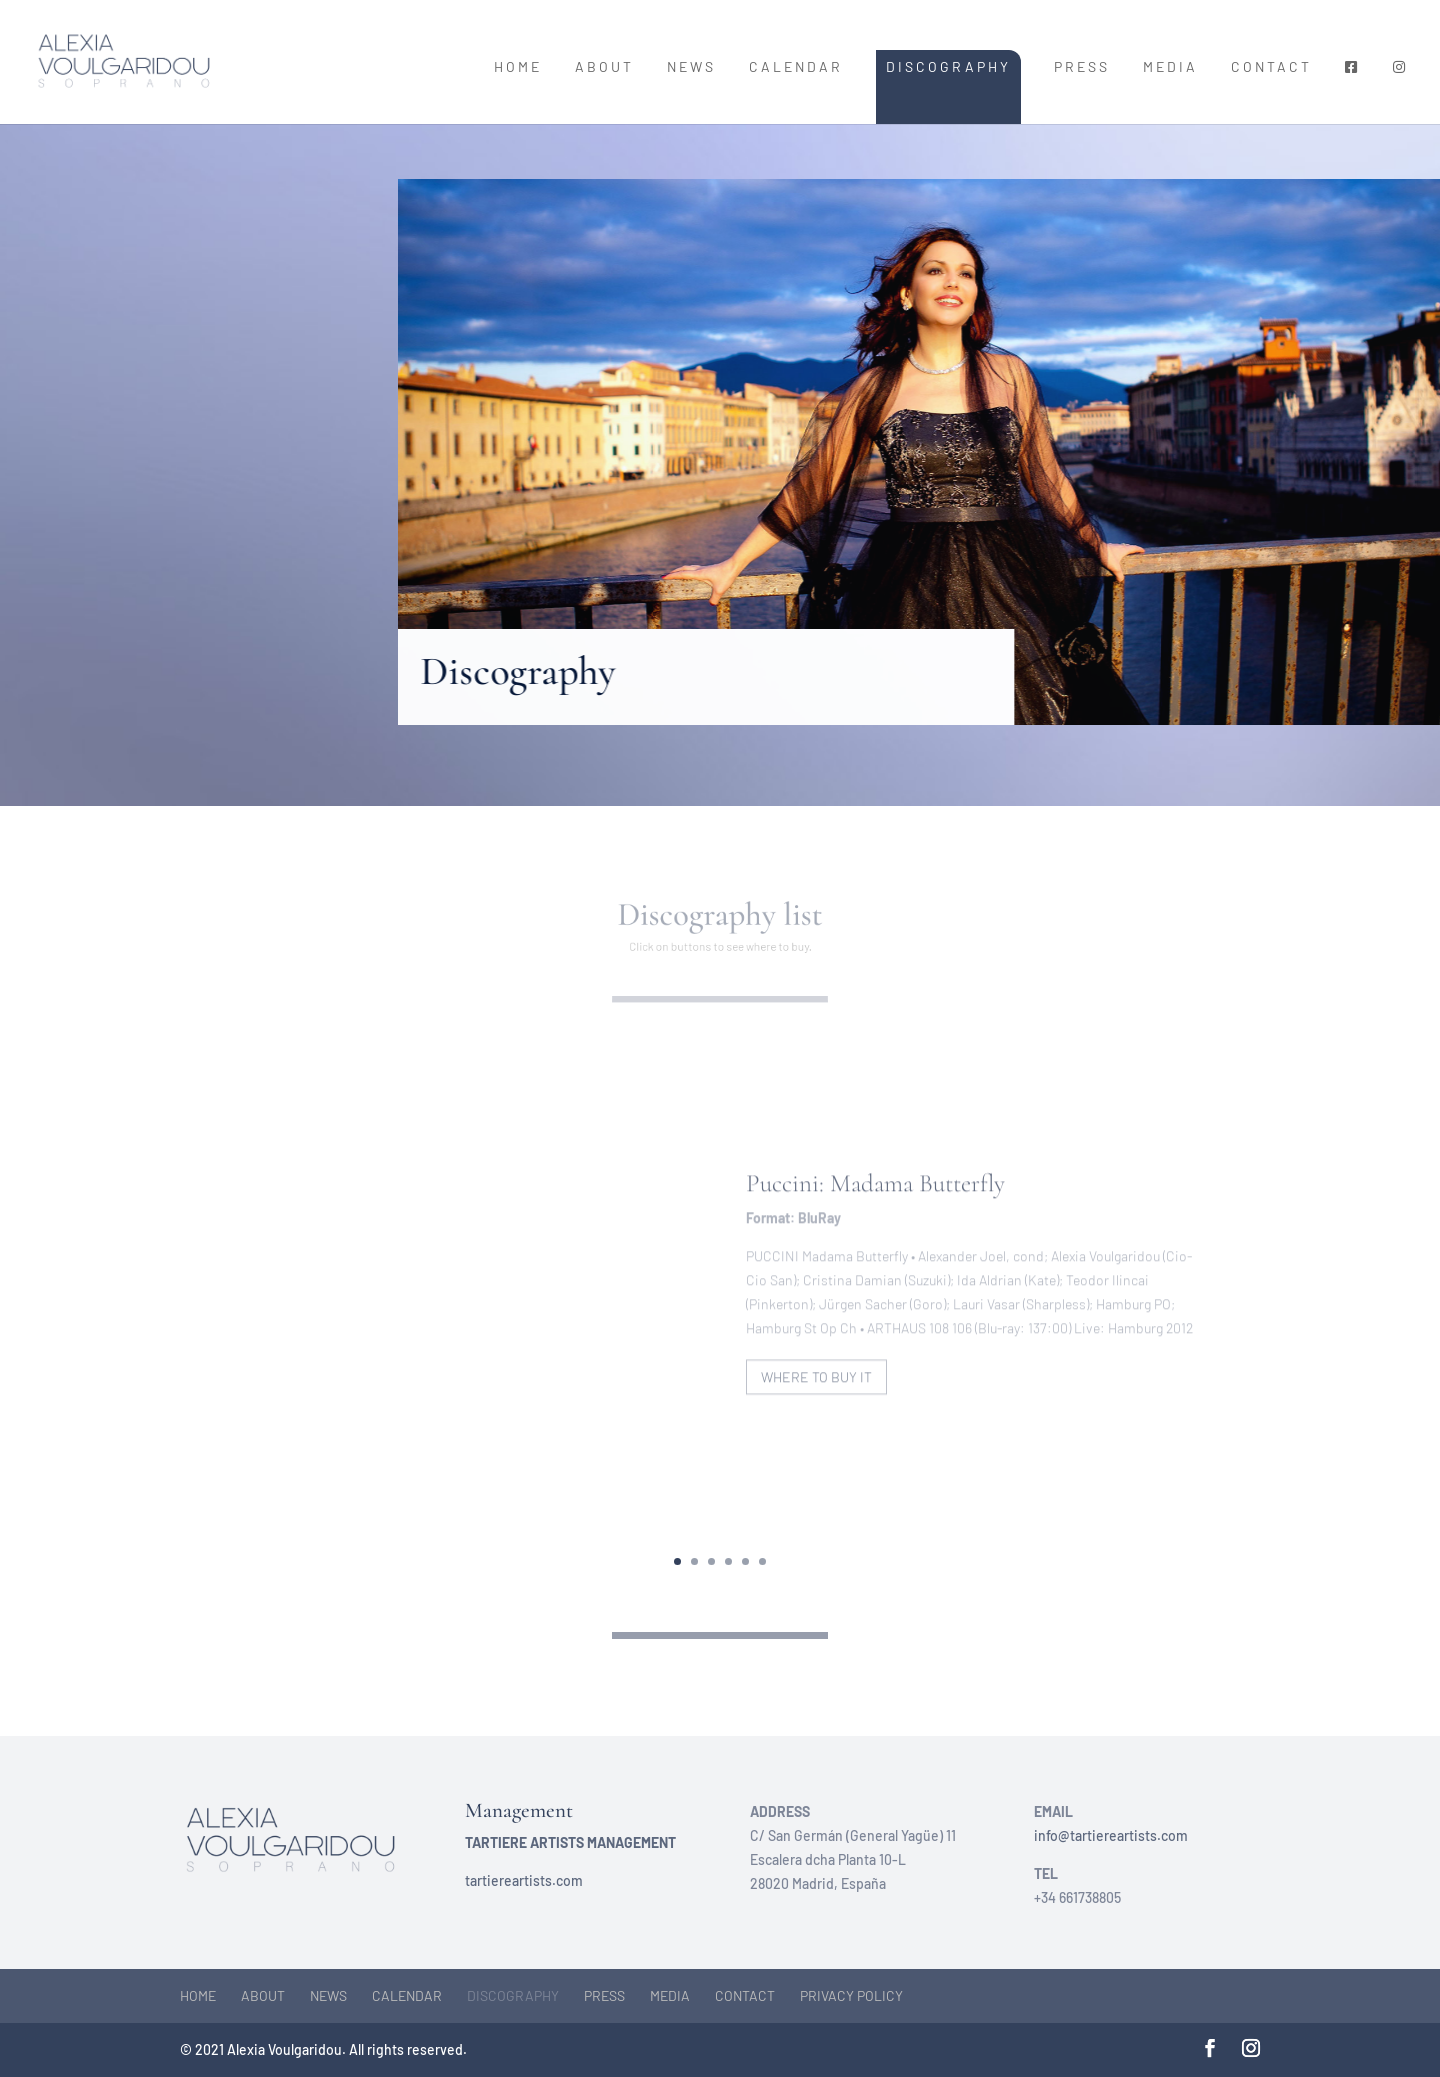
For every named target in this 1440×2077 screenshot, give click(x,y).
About (604, 67)
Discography (948, 66)
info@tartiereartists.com (1111, 1835)
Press (1082, 67)
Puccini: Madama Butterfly (875, 1201)
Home (518, 67)
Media (1170, 67)
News (691, 67)
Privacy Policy (851, 1995)
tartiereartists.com (524, 1880)
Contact (1271, 67)
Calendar (796, 67)
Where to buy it (816, 1393)
